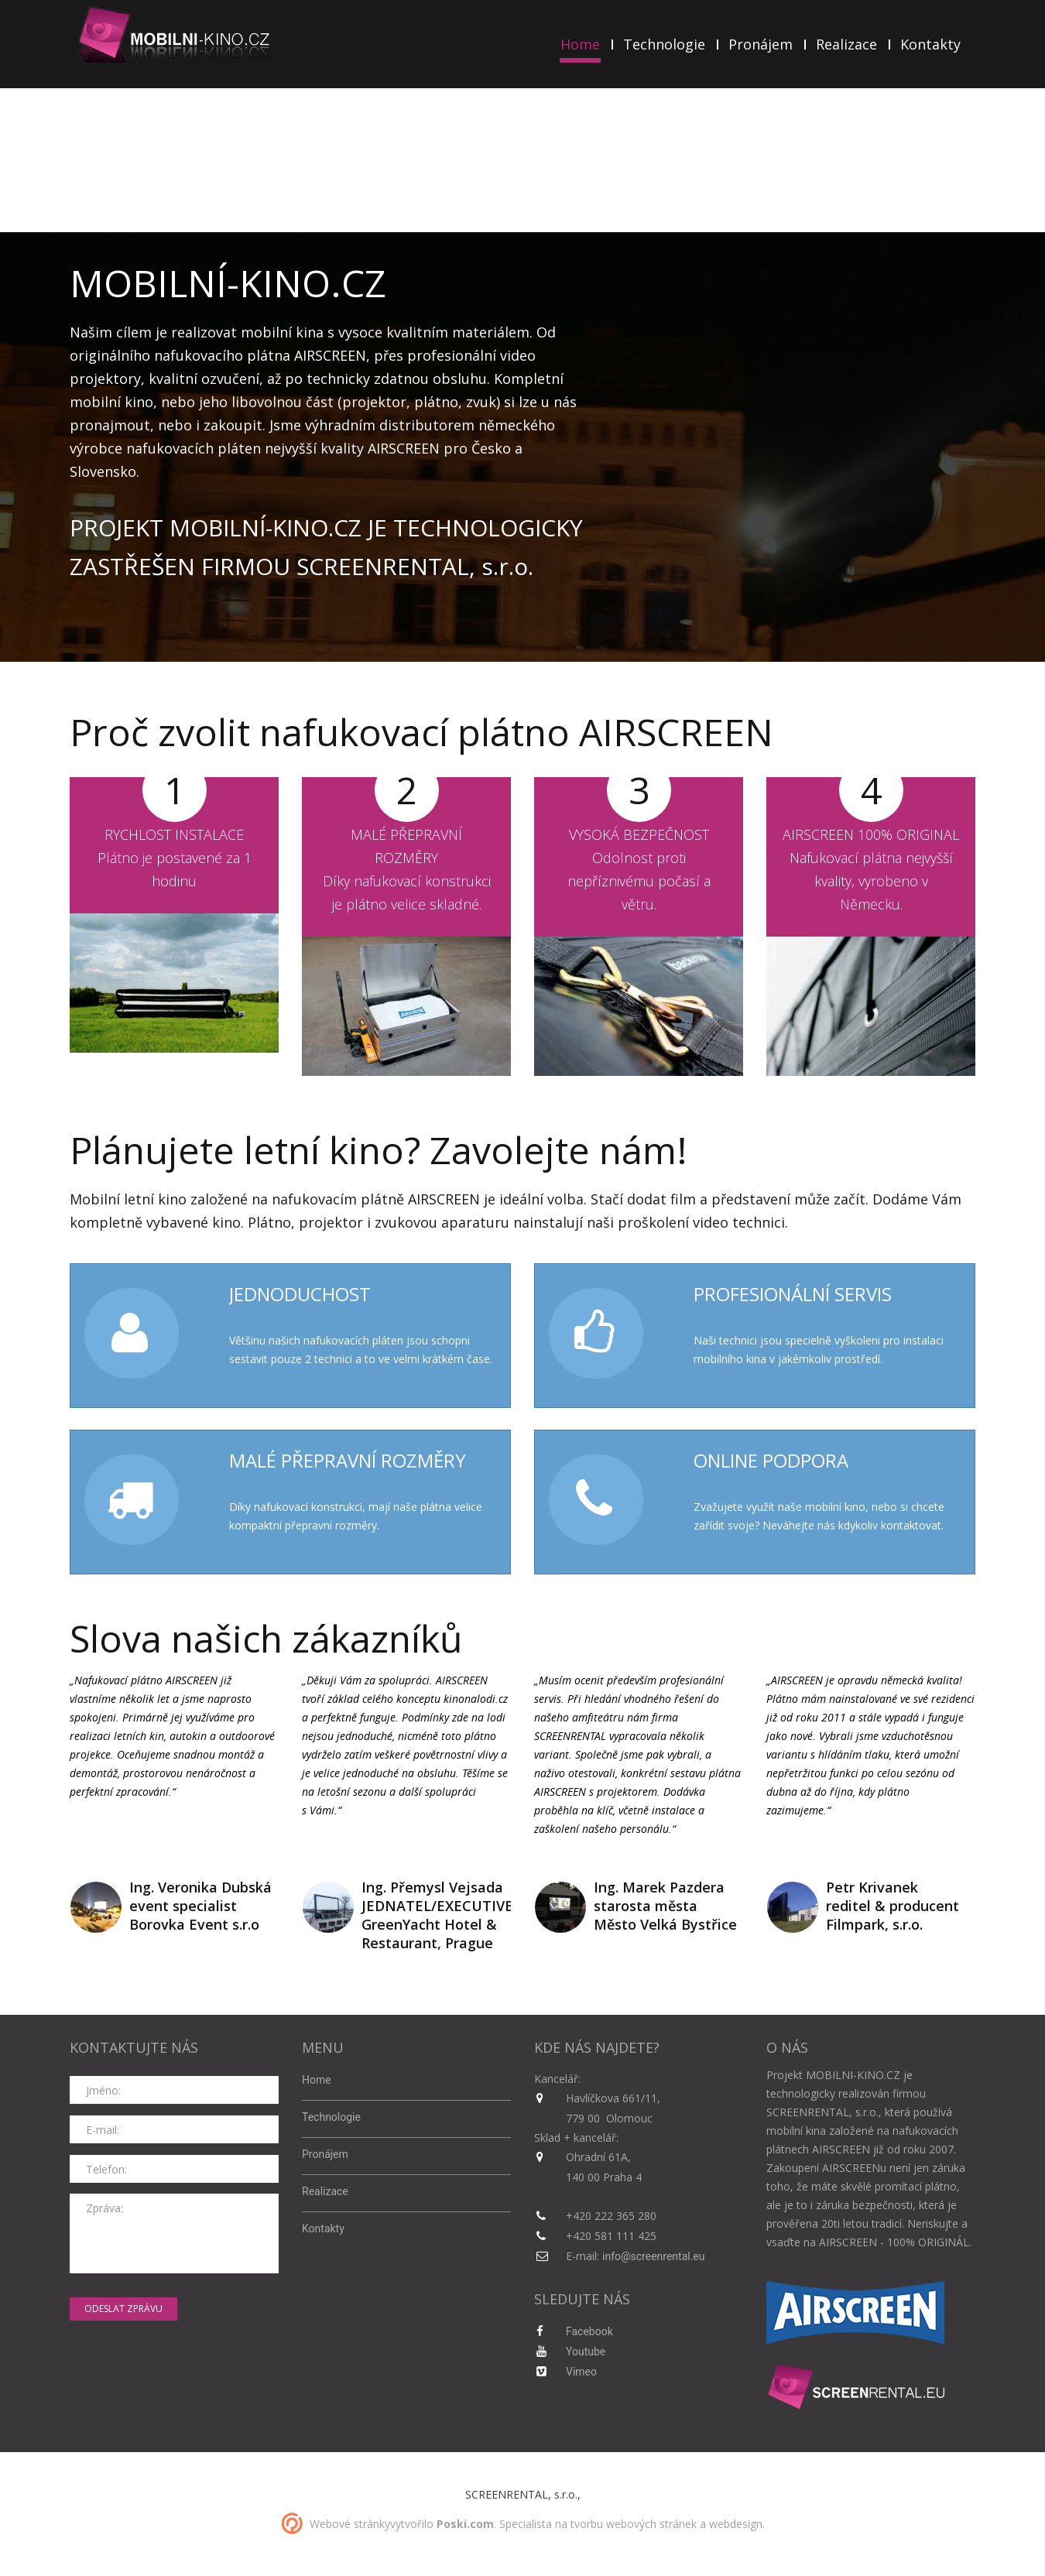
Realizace (846, 44)
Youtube (585, 2351)
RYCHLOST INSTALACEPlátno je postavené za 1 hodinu (175, 857)
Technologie (664, 44)
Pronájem (760, 44)
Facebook (589, 2331)
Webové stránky (350, 2523)
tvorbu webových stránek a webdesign (666, 2523)
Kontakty (930, 44)
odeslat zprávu (123, 2308)
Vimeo (581, 2371)
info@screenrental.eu (653, 2256)
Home (580, 45)
